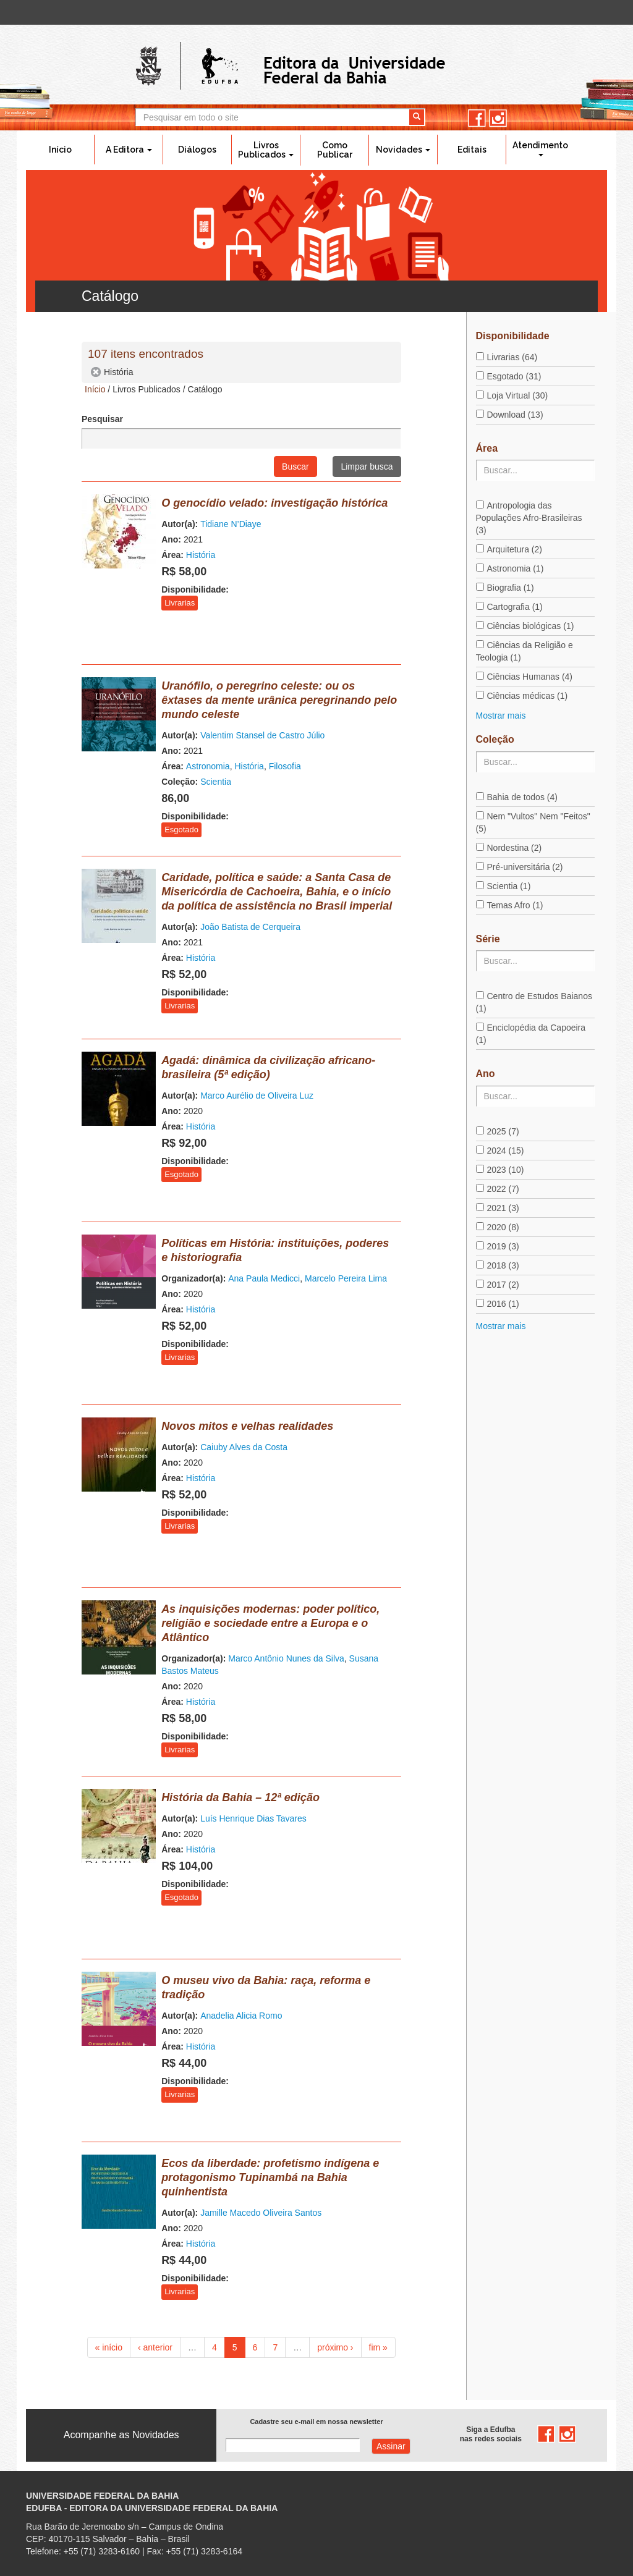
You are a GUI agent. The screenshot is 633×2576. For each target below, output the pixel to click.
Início (60, 149)
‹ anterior (155, 2347)
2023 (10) (505, 1170)
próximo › (335, 2347)
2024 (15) (505, 1150)
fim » (378, 2347)
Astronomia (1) (515, 568)
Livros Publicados (266, 149)
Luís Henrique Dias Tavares (253, 1818)
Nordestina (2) (514, 848)
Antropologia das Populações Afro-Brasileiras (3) (529, 517)
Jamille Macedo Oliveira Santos (260, 2213)
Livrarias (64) (512, 357)
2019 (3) (503, 1246)
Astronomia (208, 766)
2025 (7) (503, 1131)
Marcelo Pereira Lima (346, 1278)
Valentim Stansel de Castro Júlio (262, 735)
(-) (96, 372)
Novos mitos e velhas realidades (247, 1426)
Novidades (403, 149)
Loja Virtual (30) (517, 395)
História (200, 555)
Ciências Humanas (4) (530, 677)
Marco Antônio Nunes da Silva (286, 1658)
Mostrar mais (501, 715)
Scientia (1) (509, 886)
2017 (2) (503, 1285)
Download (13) (515, 415)
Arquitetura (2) (514, 549)
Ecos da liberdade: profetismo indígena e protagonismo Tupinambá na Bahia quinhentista (270, 2177)
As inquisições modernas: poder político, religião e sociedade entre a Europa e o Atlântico (270, 1623)
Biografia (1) (510, 588)
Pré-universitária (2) (525, 867)
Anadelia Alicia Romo (241, 2016)
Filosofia (285, 766)
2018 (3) (503, 1265)
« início (108, 2347)
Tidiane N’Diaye (230, 524)
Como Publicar (334, 149)
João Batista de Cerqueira (250, 927)
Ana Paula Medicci (264, 1278)
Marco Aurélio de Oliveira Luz (256, 1095)
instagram (498, 118)
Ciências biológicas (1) (530, 626)
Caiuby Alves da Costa (243, 1447)
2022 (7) (503, 1189)
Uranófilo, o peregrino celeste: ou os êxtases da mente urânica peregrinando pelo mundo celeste (279, 700)
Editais (471, 149)
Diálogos (197, 149)
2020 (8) (503, 1227)
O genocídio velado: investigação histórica (274, 503)
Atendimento (540, 148)
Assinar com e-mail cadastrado (391, 2446)
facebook (477, 118)
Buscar (295, 466)
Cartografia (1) (515, 607)
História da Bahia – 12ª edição (240, 1797)
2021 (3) (503, 1208)
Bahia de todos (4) (522, 797)
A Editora (129, 149)
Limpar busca (367, 466)
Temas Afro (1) (515, 905)
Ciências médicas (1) (527, 696)
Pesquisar (102, 419)
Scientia (215, 782)
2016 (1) (503, 1304)
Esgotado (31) (514, 376)
